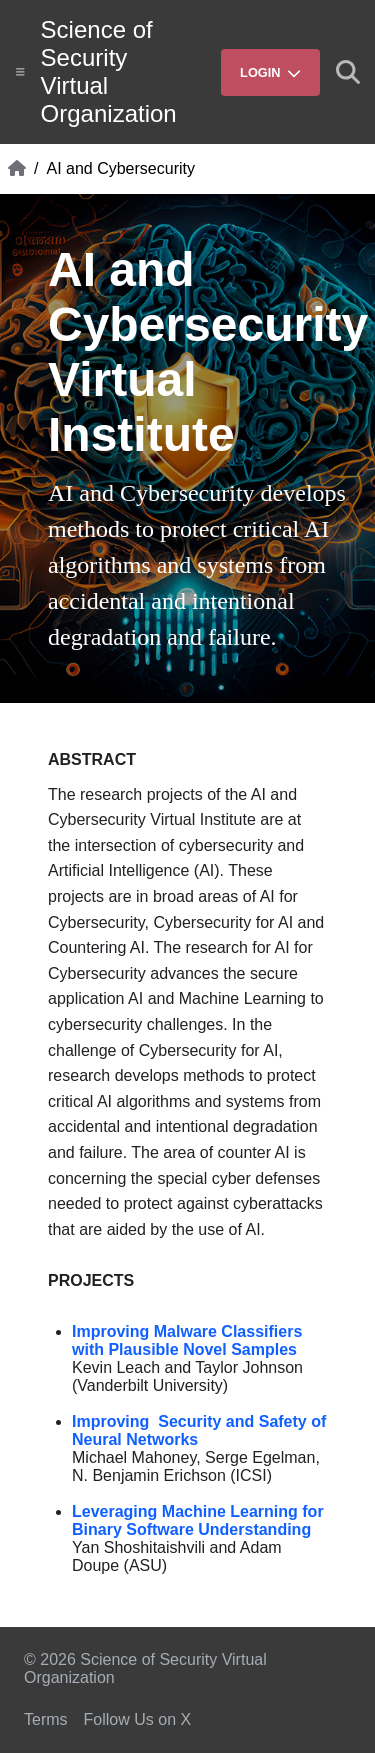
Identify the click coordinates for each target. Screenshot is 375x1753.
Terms (46, 1719)
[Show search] (348, 72)
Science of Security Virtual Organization (109, 71)
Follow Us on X (138, 1719)
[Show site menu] (20, 72)
